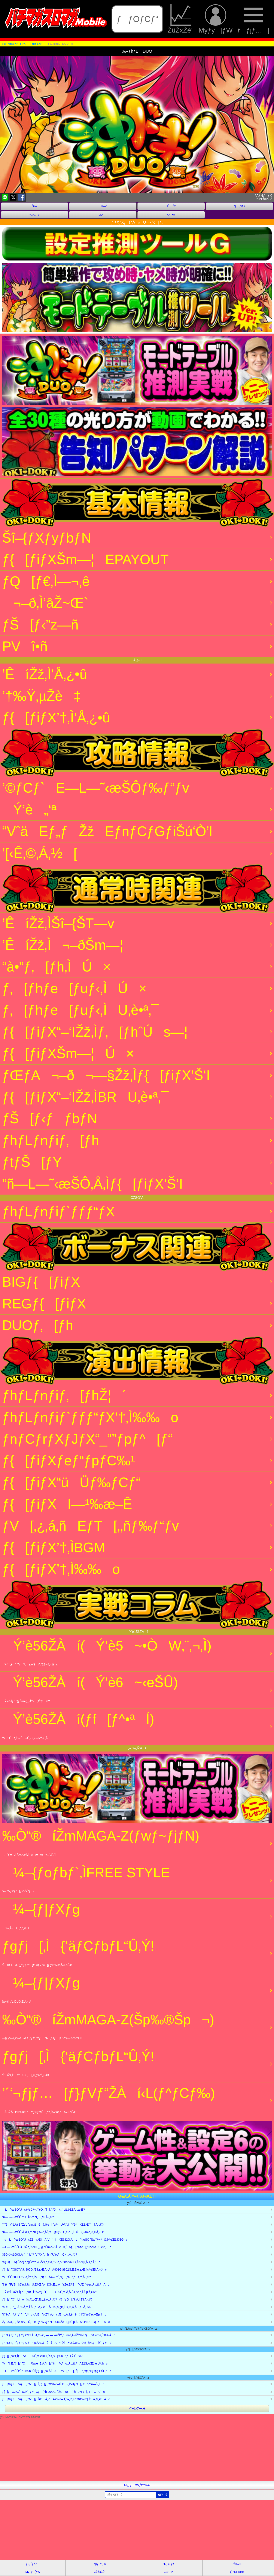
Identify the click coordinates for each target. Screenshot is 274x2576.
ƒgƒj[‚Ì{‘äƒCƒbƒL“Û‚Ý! (78, 1952)
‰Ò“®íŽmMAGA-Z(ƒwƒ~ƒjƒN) (100, 1842)
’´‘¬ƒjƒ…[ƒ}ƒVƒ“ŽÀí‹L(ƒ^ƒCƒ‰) (108, 2099)
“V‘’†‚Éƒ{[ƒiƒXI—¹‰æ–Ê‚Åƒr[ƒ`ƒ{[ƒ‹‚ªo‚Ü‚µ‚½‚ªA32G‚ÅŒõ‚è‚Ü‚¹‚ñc (54, 2363)
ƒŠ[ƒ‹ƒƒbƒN (49, 1118)
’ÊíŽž (171, 206)
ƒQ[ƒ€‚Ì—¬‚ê (46, 581)
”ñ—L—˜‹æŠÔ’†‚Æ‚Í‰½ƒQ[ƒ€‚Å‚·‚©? (28, 2217)
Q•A (171, 214)
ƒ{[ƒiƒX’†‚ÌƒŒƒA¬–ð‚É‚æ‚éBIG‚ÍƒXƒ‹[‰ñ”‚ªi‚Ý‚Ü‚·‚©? (42, 2356)
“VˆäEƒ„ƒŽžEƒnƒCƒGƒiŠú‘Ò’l (107, 831)
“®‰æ (236, 2564)
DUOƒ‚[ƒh (37, 1325)
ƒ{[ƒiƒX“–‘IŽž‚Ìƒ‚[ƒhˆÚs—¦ (95, 1032)
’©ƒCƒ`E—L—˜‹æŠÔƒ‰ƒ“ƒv (95, 788)
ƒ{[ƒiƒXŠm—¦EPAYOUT (85, 559)
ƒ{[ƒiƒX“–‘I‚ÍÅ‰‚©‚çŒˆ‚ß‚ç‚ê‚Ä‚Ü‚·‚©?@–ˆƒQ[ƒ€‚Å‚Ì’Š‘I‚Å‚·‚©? (47, 2299)
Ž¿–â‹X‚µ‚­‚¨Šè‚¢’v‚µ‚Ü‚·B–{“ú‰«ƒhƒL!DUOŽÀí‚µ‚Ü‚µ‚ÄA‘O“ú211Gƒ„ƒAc (56, 2322)
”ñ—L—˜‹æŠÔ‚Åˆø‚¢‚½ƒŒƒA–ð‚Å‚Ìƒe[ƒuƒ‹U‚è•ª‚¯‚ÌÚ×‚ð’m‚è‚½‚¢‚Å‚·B (53, 2232)
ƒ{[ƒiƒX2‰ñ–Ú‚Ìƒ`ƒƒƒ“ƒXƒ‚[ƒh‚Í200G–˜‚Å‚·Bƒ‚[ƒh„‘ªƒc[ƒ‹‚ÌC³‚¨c (53, 2391)
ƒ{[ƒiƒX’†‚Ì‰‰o (61, 1569)
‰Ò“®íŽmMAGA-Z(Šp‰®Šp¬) (108, 2026)
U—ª (102, 206)
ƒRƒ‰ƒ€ (168, 2564)
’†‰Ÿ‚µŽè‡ (41, 696)
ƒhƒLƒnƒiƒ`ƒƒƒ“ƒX (58, 1211)
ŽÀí (102, 214)
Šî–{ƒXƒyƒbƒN (46, 538)
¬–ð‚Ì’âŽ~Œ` (45, 603)
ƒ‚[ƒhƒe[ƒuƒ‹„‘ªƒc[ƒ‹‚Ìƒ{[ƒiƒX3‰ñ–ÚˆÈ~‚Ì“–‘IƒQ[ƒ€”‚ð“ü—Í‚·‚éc (53, 2384)
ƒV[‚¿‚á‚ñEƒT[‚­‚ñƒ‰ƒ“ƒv (90, 1526)
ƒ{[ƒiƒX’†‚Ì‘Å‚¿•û (56, 717)
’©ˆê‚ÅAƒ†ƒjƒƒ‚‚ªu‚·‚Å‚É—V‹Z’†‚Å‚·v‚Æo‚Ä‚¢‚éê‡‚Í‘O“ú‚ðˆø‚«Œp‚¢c (54, 2314)
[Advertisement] (128, 2451)
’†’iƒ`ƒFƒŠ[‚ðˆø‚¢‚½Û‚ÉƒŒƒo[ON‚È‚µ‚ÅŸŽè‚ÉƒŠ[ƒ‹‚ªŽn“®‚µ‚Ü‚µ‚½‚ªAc (55, 2284)
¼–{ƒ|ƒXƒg (41, 1916)
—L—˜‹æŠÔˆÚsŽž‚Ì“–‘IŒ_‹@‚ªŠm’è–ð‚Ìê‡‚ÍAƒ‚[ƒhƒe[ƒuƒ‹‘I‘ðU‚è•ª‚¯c (56, 2247)
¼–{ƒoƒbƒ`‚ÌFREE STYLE (86, 1879)
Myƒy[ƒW (215, 19)
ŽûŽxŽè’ (180, 19)
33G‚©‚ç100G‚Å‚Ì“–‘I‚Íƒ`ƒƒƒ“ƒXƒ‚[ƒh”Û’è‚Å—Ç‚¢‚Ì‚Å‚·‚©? (39, 2254)
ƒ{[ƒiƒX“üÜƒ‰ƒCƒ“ (71, 1482)
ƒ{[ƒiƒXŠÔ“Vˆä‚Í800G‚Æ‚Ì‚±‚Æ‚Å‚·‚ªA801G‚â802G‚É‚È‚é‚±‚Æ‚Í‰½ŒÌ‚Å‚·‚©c (54, 2269)
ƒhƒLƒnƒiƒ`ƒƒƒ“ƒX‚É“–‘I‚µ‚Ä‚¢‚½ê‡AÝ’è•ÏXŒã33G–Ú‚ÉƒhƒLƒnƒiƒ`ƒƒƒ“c (56, 2342)
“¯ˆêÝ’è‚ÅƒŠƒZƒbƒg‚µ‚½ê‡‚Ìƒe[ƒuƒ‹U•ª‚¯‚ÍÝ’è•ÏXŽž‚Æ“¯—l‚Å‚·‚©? (53, 2224)
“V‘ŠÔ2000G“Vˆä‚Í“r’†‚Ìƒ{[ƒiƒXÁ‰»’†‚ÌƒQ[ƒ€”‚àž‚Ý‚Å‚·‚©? (46, 2277)
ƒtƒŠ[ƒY (32, 1162)
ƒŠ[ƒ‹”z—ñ (40, 624)
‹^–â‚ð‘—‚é (137, 2408)
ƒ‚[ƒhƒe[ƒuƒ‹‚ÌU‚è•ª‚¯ (80, 1010)
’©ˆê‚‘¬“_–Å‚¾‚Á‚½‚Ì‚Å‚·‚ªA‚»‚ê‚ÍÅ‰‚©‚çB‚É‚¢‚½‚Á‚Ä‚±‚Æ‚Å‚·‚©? (46, 2307)
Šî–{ (34, 206)
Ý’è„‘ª (29, 809)
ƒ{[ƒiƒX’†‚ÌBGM (53, 1547)
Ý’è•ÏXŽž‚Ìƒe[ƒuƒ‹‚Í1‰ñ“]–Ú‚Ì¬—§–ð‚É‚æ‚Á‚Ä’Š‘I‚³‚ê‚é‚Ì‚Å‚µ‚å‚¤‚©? (49, 2292)
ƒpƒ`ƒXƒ (33, 2564)
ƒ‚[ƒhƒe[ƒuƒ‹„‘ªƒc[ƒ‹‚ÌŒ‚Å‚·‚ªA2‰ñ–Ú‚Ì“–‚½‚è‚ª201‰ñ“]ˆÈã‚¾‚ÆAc (56, 2399)
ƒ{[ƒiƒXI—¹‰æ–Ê (67, 1504)
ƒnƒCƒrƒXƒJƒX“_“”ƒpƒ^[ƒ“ (87, 1439)
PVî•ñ (25, 646)
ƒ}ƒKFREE (237, 2571)
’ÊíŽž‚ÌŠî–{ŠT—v (58, 923)
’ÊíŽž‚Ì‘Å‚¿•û (44, 674)
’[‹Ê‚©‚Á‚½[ (39, 853)
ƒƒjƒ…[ (253, 19)
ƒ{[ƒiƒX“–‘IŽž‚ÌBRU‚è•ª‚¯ (85, 1097)
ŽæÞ (168, 2571)
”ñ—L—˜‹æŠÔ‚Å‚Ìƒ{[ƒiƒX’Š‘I (92, 1184)
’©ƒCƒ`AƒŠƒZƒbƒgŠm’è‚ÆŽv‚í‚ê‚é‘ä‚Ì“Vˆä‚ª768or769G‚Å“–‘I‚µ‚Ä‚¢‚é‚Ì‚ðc (51, 2262)
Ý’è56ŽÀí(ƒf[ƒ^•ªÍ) (78, 1725)
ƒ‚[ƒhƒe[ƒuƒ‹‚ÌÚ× (74, 988)
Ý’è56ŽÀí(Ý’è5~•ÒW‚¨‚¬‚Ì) (106, 1652)
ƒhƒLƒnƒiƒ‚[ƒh (50, 1140)
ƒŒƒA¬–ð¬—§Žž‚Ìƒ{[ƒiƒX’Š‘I (106, 1075)
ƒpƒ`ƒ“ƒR (100, 2564)
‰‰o (35, 214)
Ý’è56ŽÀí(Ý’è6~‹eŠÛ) (90, 1689)
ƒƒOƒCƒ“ (137, 19)
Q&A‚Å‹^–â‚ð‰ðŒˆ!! (137, 2196)
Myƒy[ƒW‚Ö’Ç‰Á (137, 2485)
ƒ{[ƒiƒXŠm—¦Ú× (68, 1053)
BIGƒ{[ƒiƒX (41, 1282)
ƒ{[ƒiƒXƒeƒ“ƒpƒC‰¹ (68, 1460)
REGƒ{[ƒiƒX (44, 1303)
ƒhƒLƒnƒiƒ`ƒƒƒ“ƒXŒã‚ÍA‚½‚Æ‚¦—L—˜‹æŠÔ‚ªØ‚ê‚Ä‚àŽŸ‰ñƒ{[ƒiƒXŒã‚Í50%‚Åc (58, 2335)
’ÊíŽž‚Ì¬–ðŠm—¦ (62, 945)
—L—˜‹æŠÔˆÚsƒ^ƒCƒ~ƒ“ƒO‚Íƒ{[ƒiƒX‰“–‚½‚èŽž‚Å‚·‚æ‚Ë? (43, 2209)
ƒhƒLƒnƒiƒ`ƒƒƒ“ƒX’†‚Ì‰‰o (90, 1417)
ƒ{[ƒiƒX (239, 206)
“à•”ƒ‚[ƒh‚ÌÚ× (56, 967)
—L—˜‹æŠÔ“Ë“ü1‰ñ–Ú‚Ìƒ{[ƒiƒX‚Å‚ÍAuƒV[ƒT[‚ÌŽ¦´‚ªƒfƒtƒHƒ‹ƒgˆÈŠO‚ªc (56, 2371)
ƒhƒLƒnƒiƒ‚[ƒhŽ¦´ (64, 1395)
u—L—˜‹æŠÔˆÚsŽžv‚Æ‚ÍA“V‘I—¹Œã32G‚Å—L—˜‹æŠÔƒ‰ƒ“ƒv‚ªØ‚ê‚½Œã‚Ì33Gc (65, 2239)
